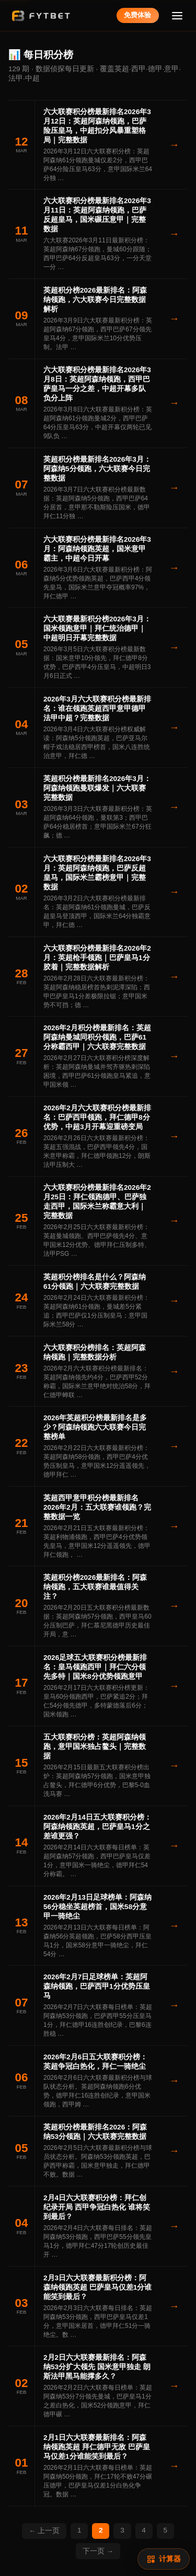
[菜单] (177, 15)
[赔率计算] (163, 2559)
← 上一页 (44, 2531)
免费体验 (137, 15)
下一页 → (98, 2551)
